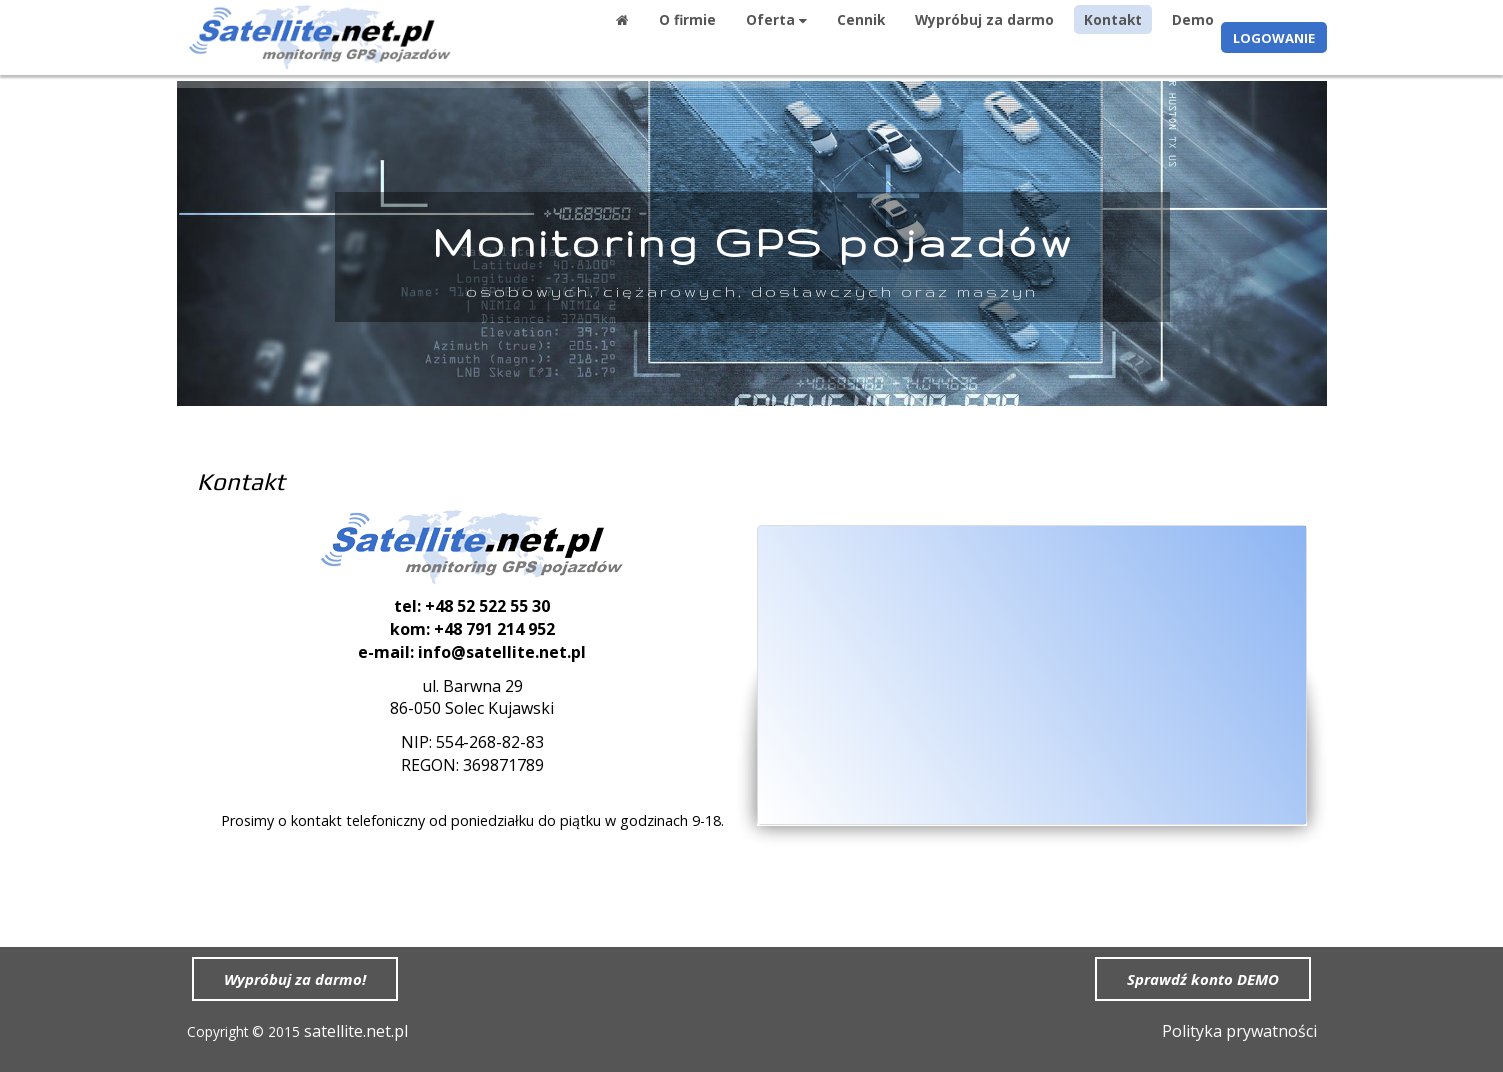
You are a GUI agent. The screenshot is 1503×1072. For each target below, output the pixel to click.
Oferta (776, 19)
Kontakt (1113, 19)
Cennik (861, 19)
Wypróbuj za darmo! (295, 979)
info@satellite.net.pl (502, 652)
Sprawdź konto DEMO (1203, 979)
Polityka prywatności (1239, 1031)
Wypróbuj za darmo (984, 19)
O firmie (687, 19)
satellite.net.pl (356, 1031)
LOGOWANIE (1274, 38)
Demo (1193, 19)
